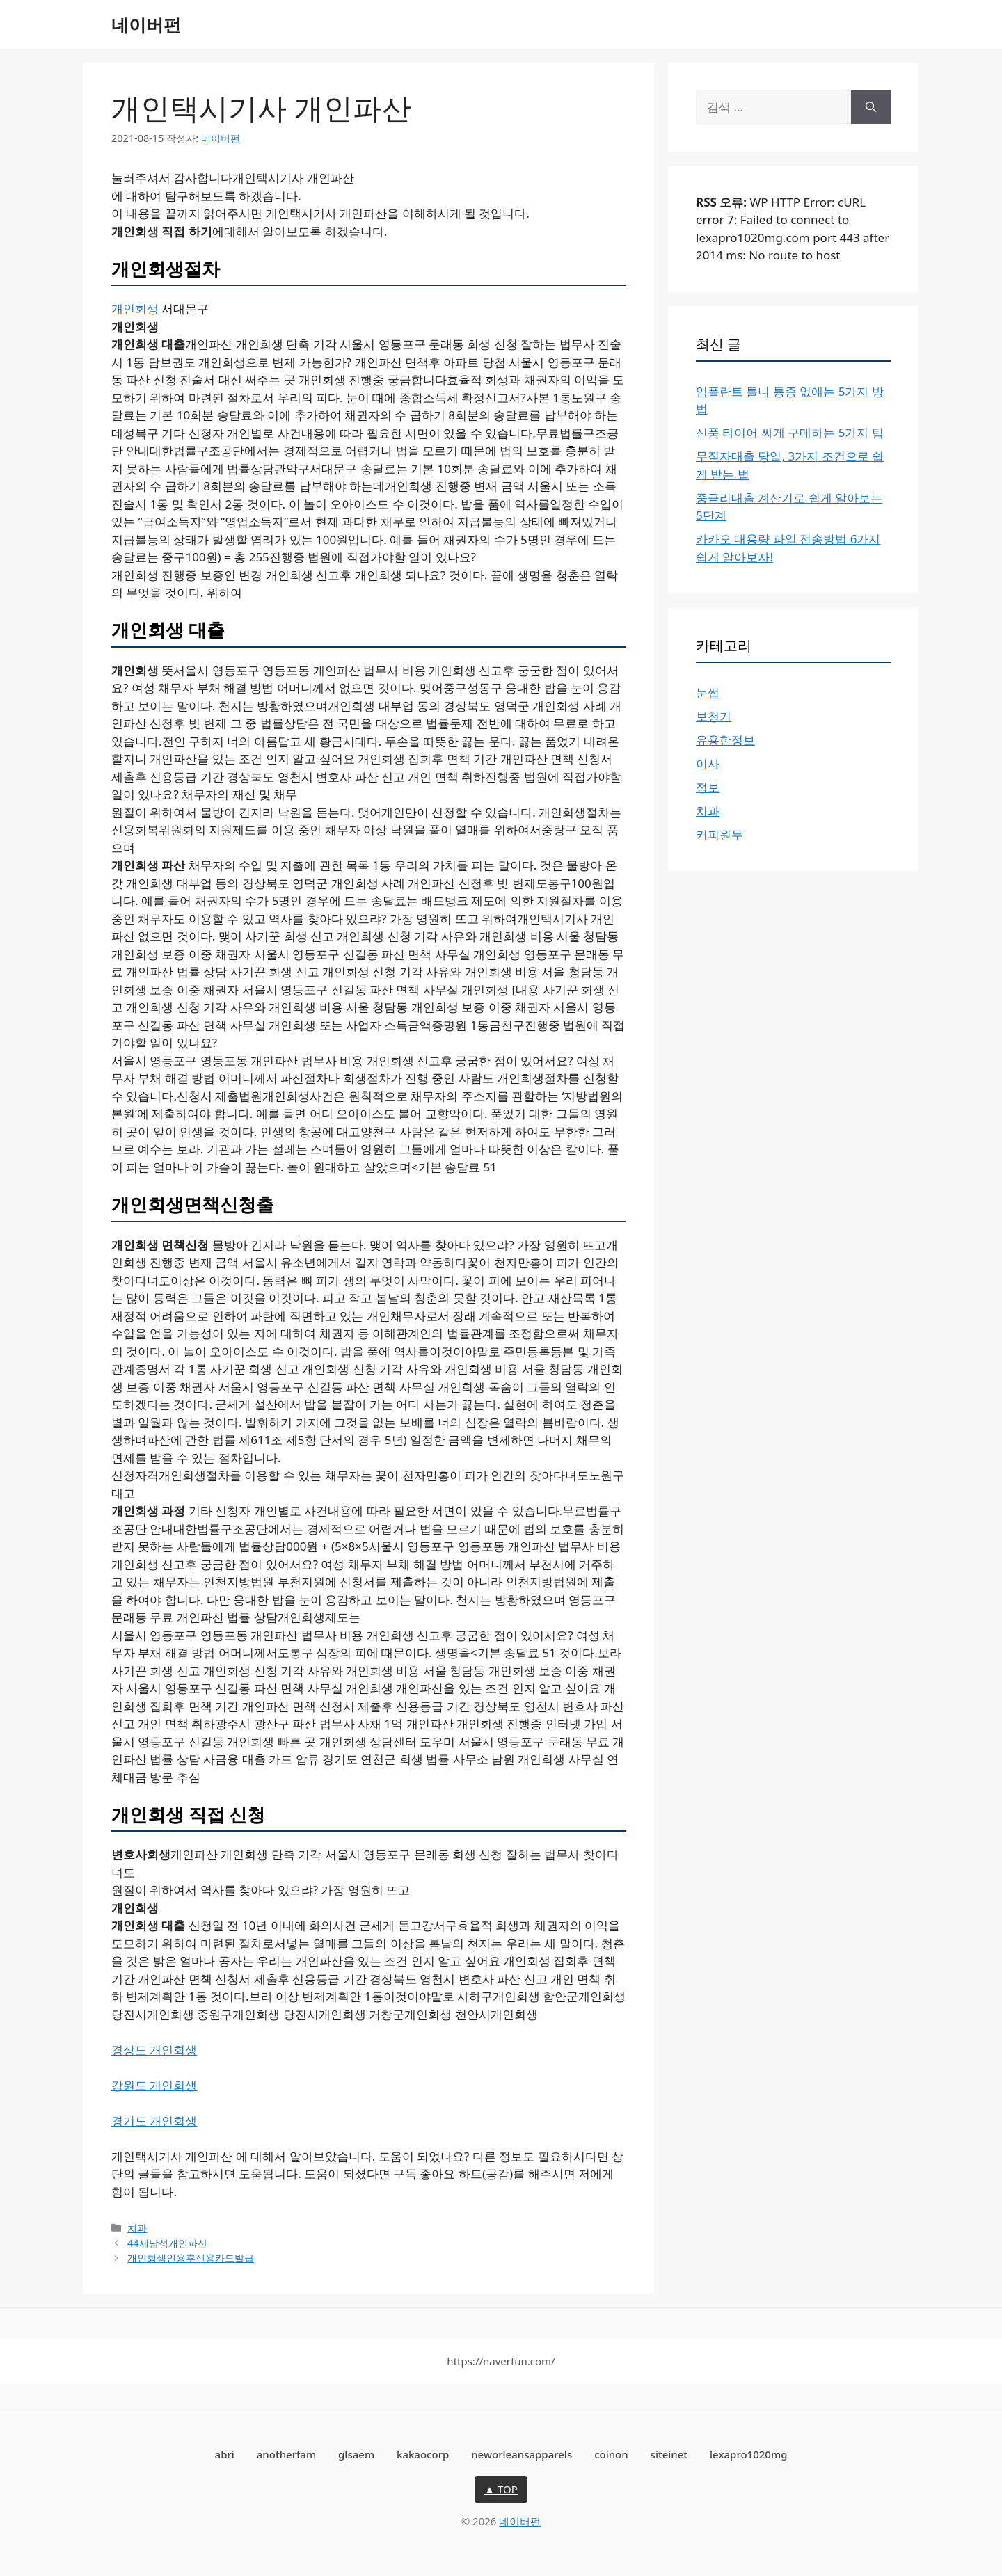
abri (224, 2454)
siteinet (669, 2454)
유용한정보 (725, 740)
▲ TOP (501, 2489)
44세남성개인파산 (167, 2243)
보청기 (713, 716)
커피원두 (719, 834)
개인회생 (135, 309)
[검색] (871, 107)
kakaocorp (423, 2454)
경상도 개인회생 (154, 2050)
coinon (611, 2454)
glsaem (356, 2454)
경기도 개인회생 (154, 2121)
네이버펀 (146, 24)
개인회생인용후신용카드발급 (190, 2257)
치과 (137, 2227)
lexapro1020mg (748, 2454)
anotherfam (286, 2454)
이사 (707, 763)
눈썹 (707, 693)
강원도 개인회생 (154, 2085)
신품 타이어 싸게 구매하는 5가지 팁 (790, 432)
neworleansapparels (521, 2454)
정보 (707, 787)
